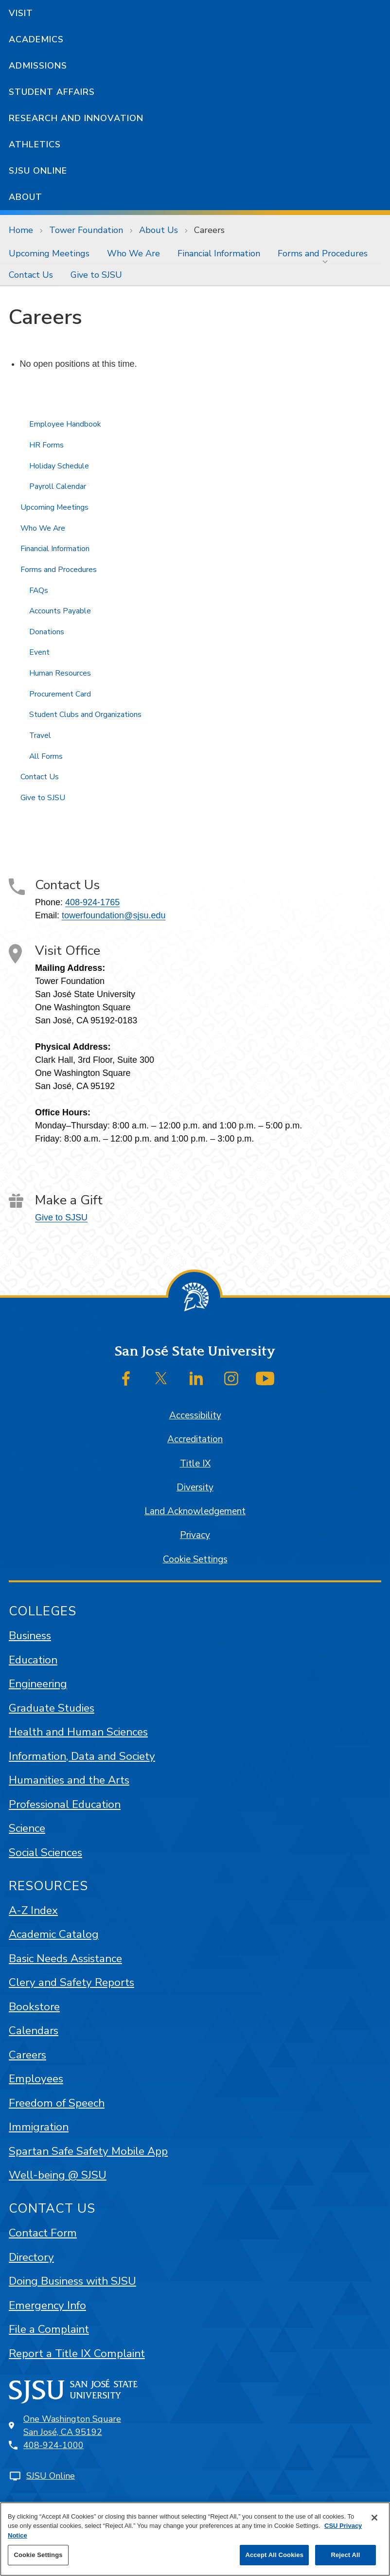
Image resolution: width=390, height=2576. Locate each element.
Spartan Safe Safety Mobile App (88, 2151)
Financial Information (218, 253)
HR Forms (46, 445)
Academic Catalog (54, 1934)
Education (33, 1659)
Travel (40, 735)
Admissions (38, 66)
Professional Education (65, 1804)
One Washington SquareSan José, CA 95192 (72, 2425)
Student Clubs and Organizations (85, 714)
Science (27, 1828)
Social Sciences (45, 1852)
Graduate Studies (51, 1708)
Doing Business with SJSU (72, 2281)
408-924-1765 (92, 902)
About (25, 197)
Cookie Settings (195, 1559)
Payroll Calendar (57, 486)
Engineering (38, 1683)
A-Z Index (33, 1910)
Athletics (35, 144)
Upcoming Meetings (49, 253)
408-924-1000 (53, 2445)
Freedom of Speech (57, 2103)
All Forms (46, 756)
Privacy (195, 1535)
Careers (209, 230)
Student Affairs (52, 92)
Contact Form (43, 2232)
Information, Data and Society (82, 1756)
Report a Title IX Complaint (77, 2353)
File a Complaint (49, 2329)
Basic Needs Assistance (65, 1958)
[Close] (374, 2517)
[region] (195, 2539)
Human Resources (60, 673)
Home (21, 230)
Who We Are (133, 253)
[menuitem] (49, 253)
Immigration (39, 2126)
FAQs (38, 590)
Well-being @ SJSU (57, 2174)
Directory (31, 2257)
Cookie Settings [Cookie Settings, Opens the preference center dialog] (38, 2554)
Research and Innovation (76, 118)
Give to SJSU (96, 275)
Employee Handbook (65, 424)
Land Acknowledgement (195, 1511)
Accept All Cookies (274, 2554)
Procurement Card (60, 694)
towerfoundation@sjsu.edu (113, 915)
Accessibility (195, 1415)
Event (39, 652)
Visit (21, 13)
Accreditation (195, 1439)
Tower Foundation (86, 230)
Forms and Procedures (323, 253)
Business (30, 1635)
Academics (36, 39)
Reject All (345, 2554)
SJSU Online (38, 171)
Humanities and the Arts (69, 1780)
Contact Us (31, 275)
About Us (158, 230)
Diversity (195, 1487)
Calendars (33, 2030)
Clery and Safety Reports (71, 1982)
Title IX (195, 1463)
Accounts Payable (60, 611)
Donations (46, 631)
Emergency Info (47, 2305)
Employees (36, 2078)
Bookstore (34, 2006)
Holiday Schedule (59, 466)
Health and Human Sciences (78, 1731)
